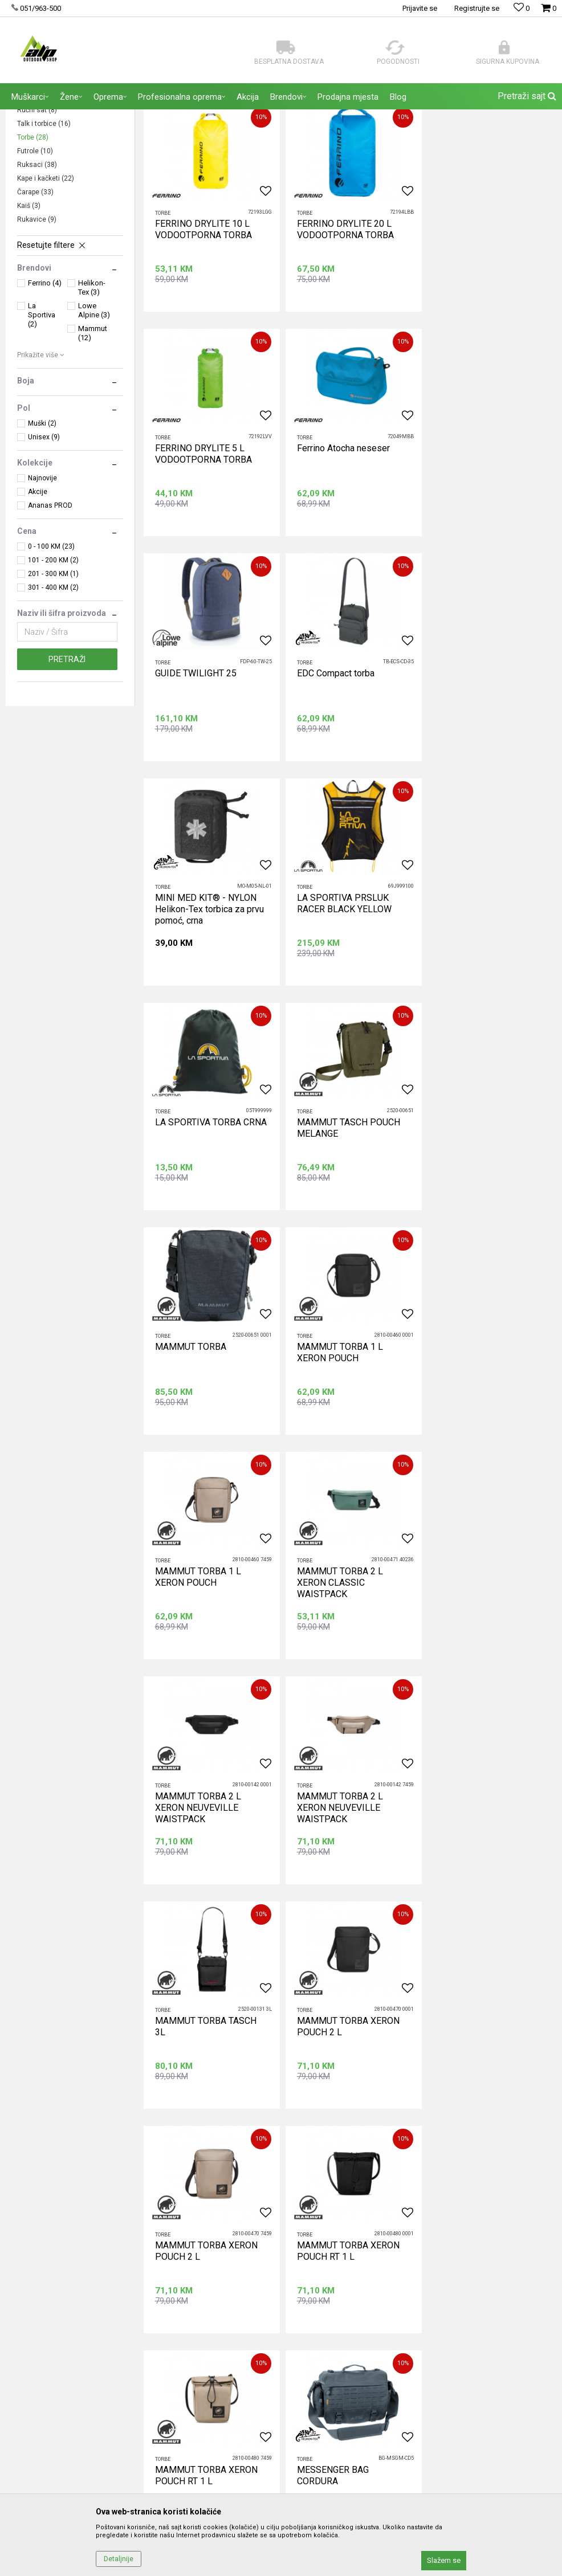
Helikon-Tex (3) (91, 397)
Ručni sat (37, 219)
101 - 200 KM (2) (53, 669)
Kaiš (28, 315)
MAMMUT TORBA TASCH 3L (346, 1453)
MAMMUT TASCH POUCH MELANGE (206, 1006)
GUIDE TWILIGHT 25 (336, 554)
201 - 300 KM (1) (53, 683)
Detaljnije (118, 2559)
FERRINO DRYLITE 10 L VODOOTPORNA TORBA (203, 337)
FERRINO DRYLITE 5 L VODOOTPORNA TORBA (484, 337)
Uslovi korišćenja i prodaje (426, 2213)
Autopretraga (425, 140)
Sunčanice (40, 192)
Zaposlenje (213, 2229)
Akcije (37, 601)
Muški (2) (42, 533)
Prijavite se (405, 2112)
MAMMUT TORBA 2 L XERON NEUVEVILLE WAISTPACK (479, 1235)
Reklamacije (401, 2309)
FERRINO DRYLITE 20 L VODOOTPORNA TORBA (343, 337)
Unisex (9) (44, 546)
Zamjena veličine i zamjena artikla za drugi (454, 2341)
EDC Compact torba (475, 554)
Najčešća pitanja (222, 2277)
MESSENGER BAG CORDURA (191, 1899)
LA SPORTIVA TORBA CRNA (492, 778)
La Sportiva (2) (41, 424)
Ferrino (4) (45, 392)
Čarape (35, 301)
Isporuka (396, 2261)
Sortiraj (474, 140)
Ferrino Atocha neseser (201, 554)
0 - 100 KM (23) (51, 656)
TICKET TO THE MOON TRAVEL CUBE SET (340, 1899)
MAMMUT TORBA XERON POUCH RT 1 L (346, 1676)
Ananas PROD (50, 615)
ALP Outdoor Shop (34, 117)
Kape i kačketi (45, 288)
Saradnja (209, 2245)
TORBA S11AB (465, 1893)
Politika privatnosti (413, 2229)
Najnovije (42, 587)
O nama (207, 2213)
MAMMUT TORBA (330, 1000)
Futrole (35, 260)
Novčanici (37, 206)
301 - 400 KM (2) (53, 697)
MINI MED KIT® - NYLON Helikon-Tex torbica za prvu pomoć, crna (209, 789)
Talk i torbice (44, 233)
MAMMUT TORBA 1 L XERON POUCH (479, 1006)
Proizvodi (85, 117)
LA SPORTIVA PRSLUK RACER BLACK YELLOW (342, 784)
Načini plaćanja (407, 2277)
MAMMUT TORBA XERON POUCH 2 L (487, 1453)
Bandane (36, 178)
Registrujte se (476, 8)
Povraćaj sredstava (415, 2325)
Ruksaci (37, 274)
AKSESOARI (126, 117)
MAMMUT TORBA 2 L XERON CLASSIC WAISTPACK (338, 1235)
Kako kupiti (400, 2245)
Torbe (32, 247)
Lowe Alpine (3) (94, 419)
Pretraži (66, 768)
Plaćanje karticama (414, 2293)
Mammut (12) (92, 442)
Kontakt (207, 2261)
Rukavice (36, 329)
